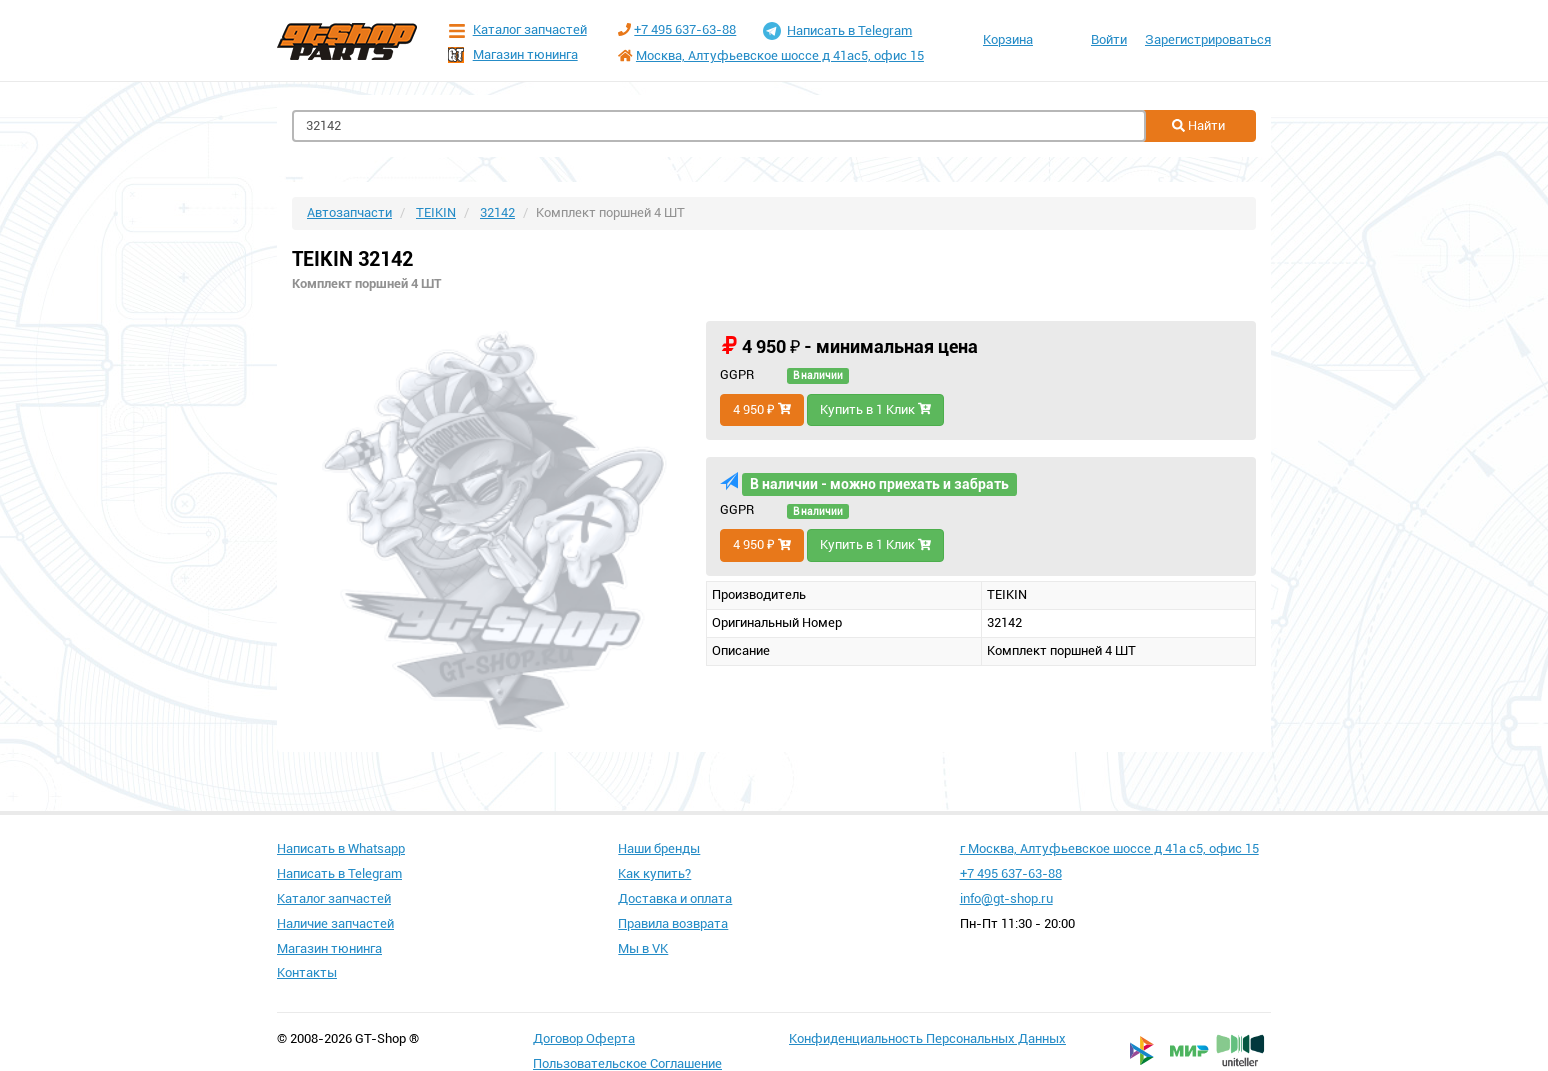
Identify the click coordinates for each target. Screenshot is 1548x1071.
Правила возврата (673, 923)
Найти (1198, 125)
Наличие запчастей (335, 923)
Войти (1109, 39)
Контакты (307, 972)
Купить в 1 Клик (875, 409)
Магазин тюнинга (513, 55)
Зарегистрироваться (1208, 39)
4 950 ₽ (762, 409)
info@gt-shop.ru (1006, 898)
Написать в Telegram (837, 31)
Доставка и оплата (675, 898)
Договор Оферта (584, 1038)
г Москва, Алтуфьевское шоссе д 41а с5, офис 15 (1109, 848)
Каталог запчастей (517, 30)
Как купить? (654, 873)
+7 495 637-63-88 (685, 29)
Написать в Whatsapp (341, 848)
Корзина (1008, 39)
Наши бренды (659, 848)
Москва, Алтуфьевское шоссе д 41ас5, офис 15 (780, 55)
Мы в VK (643, 948)
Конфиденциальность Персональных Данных (927, 1038)
